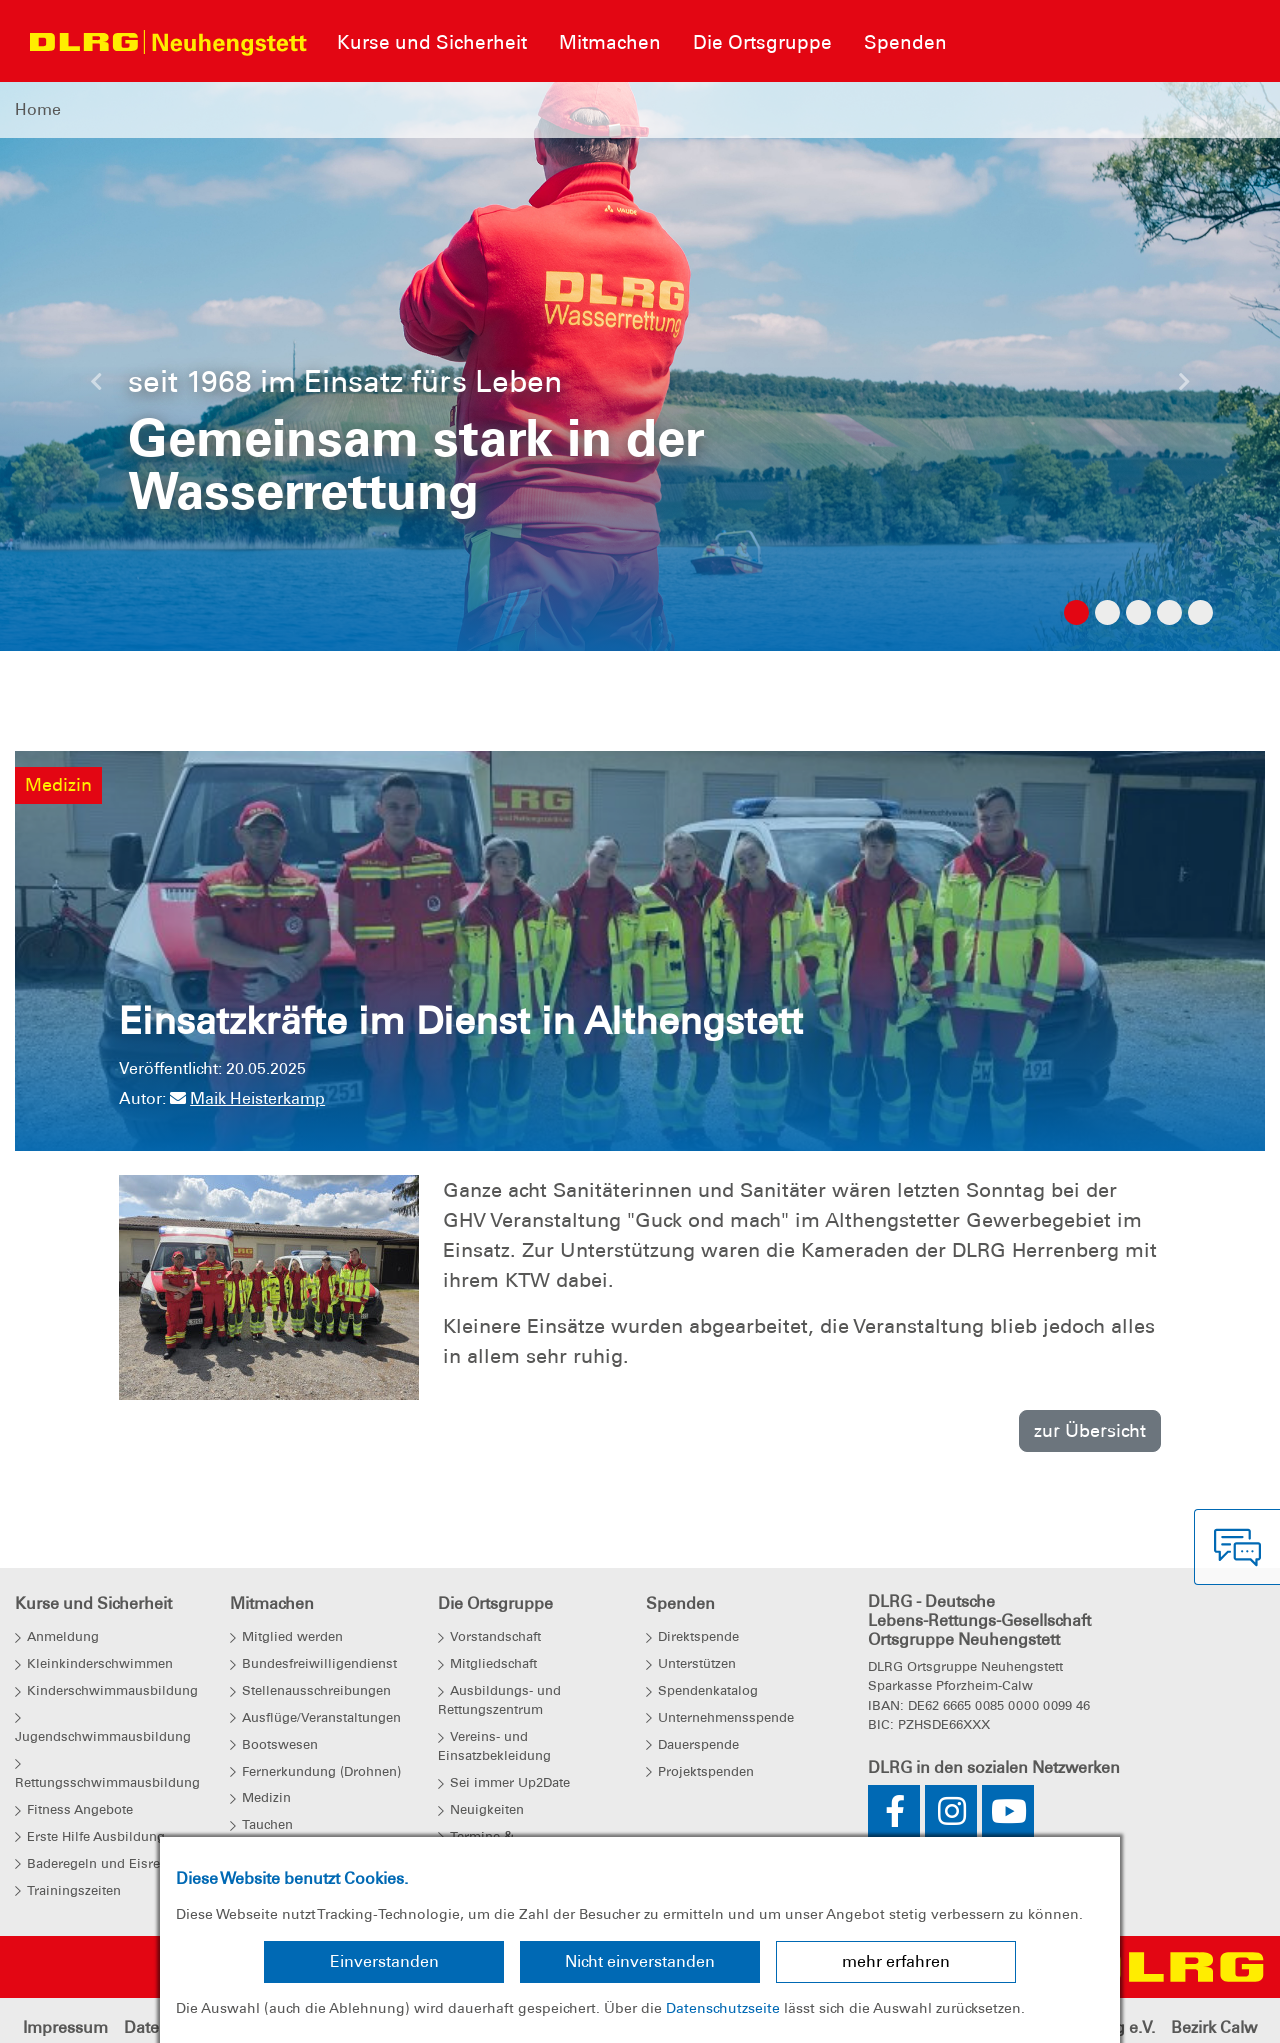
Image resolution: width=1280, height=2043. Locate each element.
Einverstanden (384, 1961)
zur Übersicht (1090, 1430)
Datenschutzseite (723, 2008)
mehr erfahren (896, 1961)
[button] (96, 387)
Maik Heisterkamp (247, 1098)
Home (38, 109)
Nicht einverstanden (640, 1961)
